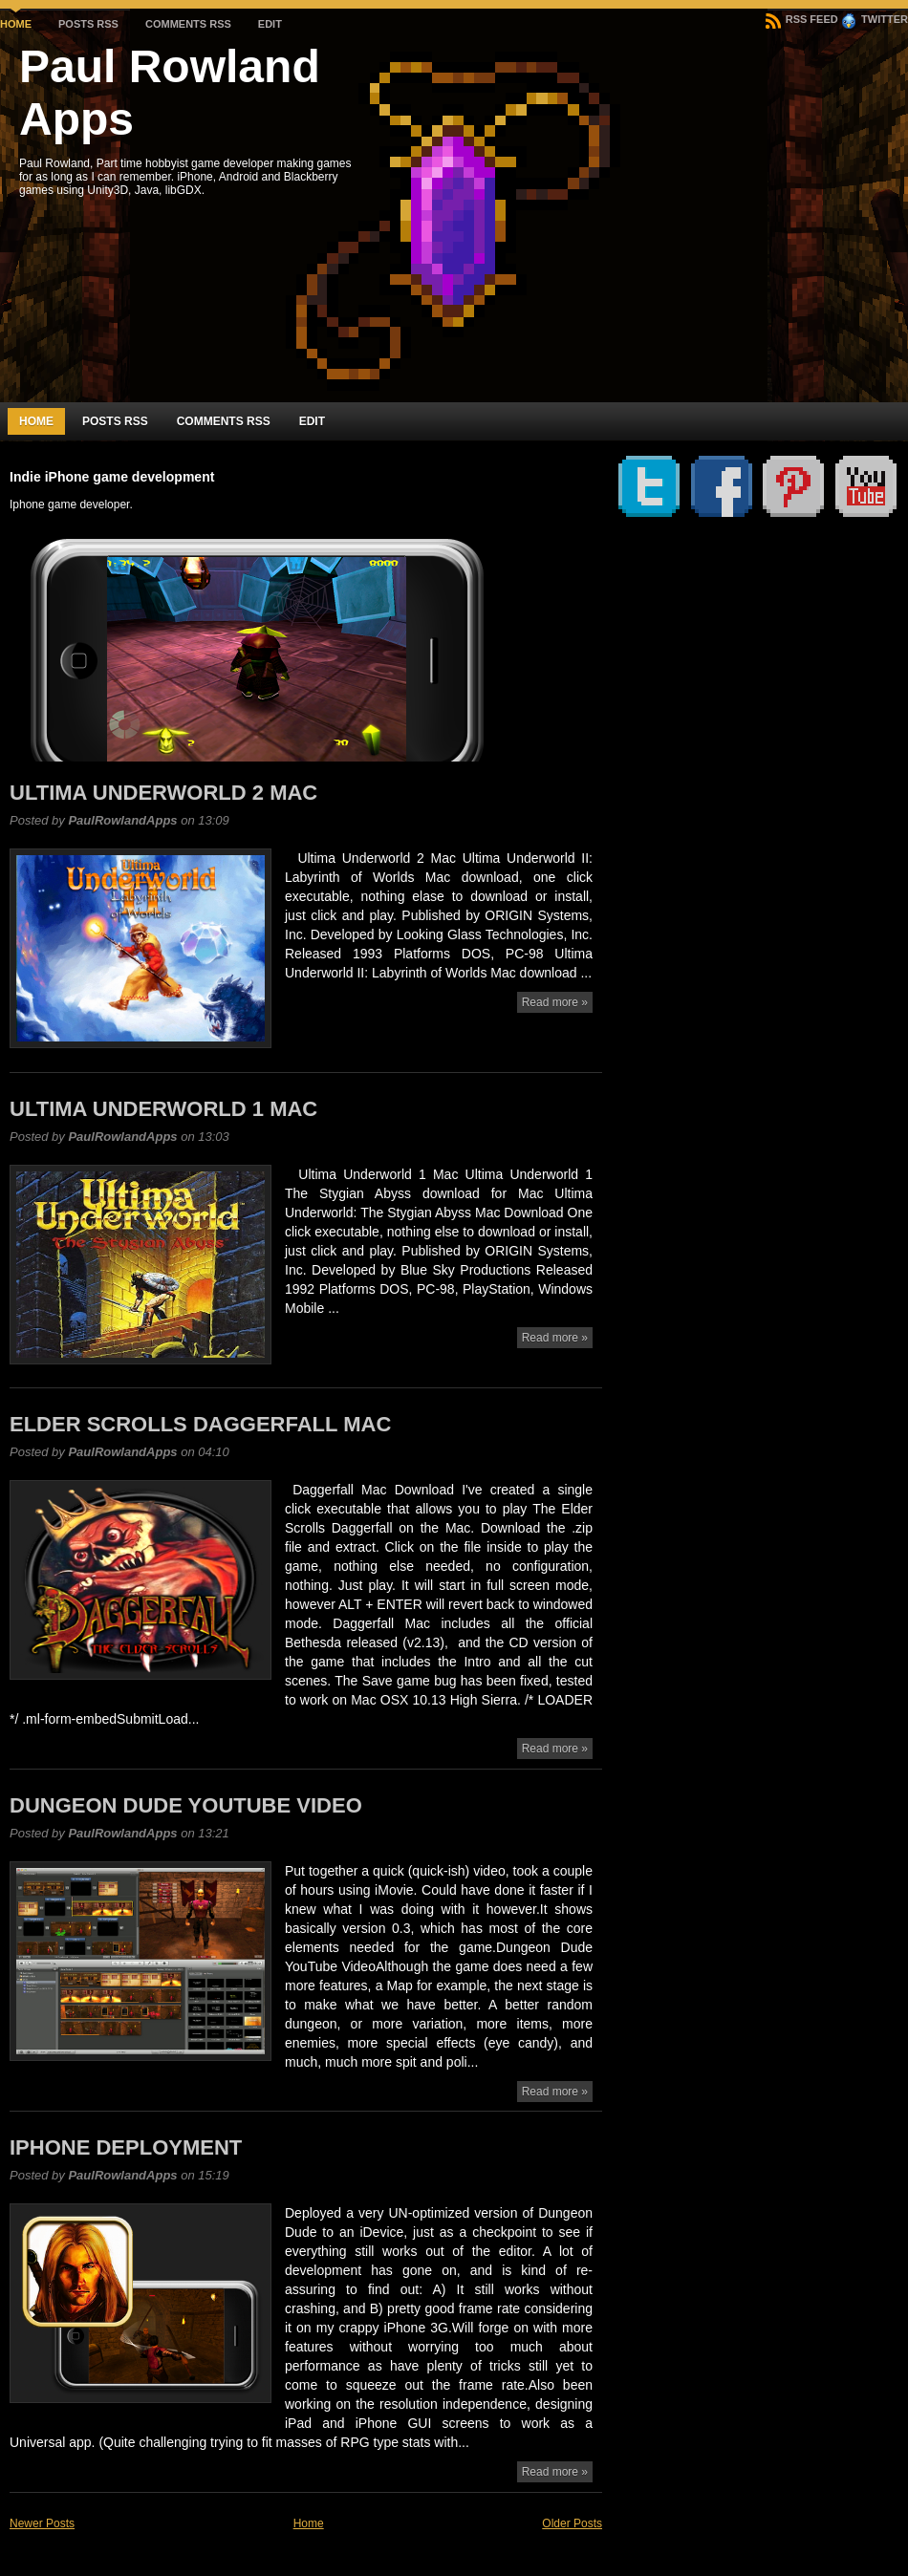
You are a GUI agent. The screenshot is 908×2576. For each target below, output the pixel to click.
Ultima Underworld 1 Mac (163, 1109)
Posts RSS (88, 24)
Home (16, 24)
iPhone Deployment (126, 2147)
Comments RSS (188, 24)
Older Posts (572, 2523)
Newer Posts (42, 2523)
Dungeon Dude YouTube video (186, 1805)
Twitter (874, 19)
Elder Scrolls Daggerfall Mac (200, 1424)
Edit (270, 24)
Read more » (555, 1002)
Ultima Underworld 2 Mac (163, 793)
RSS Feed (802, 19)
